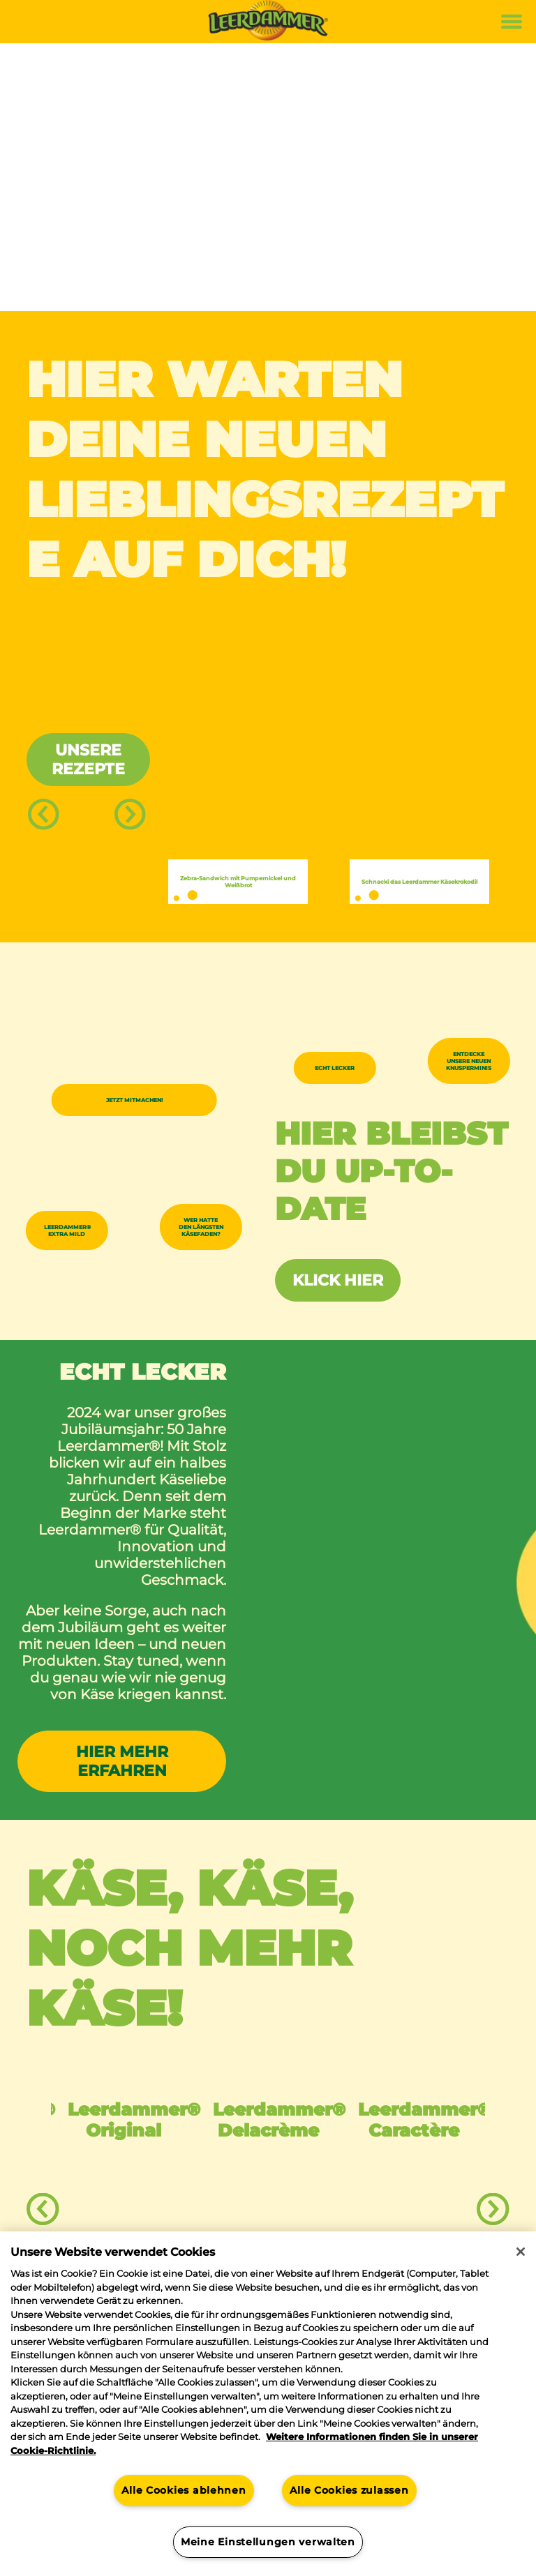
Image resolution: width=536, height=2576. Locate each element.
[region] (268, 2403)
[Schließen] (520, 2251)
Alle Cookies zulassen (349, 2490)
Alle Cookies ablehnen (183, 2490)
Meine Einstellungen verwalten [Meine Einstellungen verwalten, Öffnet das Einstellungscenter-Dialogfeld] (268, 2542)
